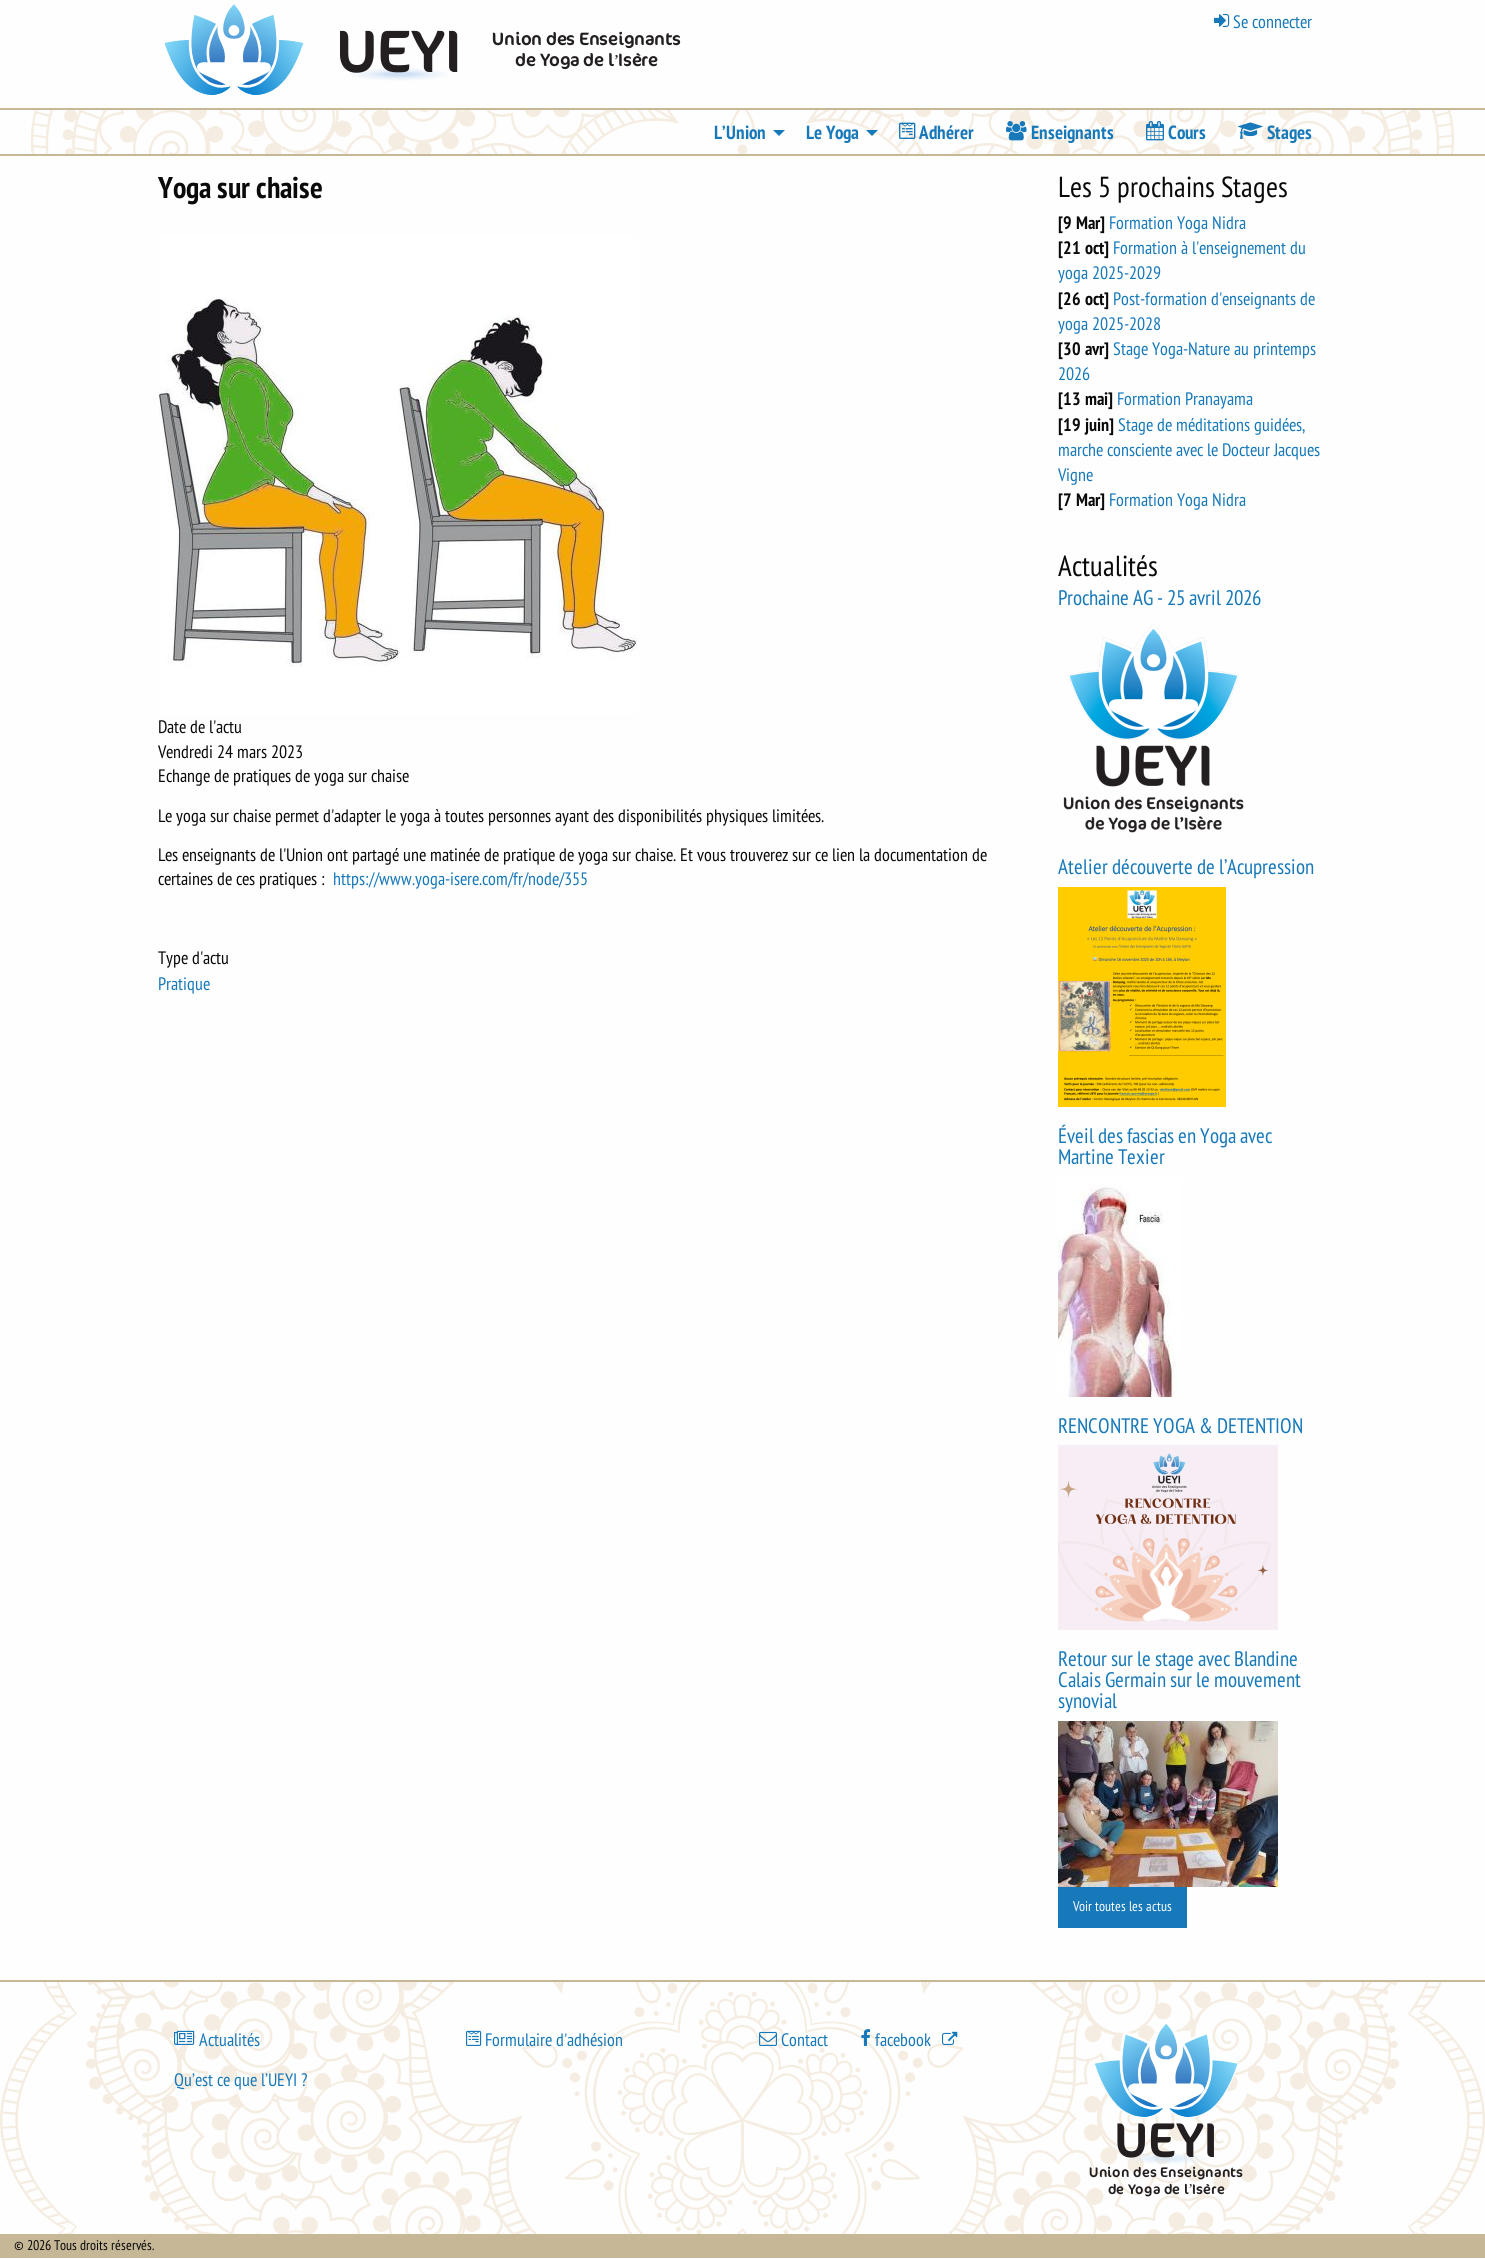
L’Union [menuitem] (740, 133)
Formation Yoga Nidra (1177, 223)
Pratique (184, 984)
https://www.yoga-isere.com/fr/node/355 (460, 879)
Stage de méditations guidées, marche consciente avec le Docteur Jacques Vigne (1189, 450)
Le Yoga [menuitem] (832, 133)
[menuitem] (936, 132)
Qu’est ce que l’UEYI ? (240, 2080)
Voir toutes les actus (1122, 1906)
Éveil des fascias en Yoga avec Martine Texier (1165, 1147)
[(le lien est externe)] (911, 2039)
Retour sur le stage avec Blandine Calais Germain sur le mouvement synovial (1179, 1680)
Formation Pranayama (1185, 399)
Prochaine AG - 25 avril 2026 (1159, 598)
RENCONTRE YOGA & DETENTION (1180, 1426)
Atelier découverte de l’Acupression (1186, 867)
